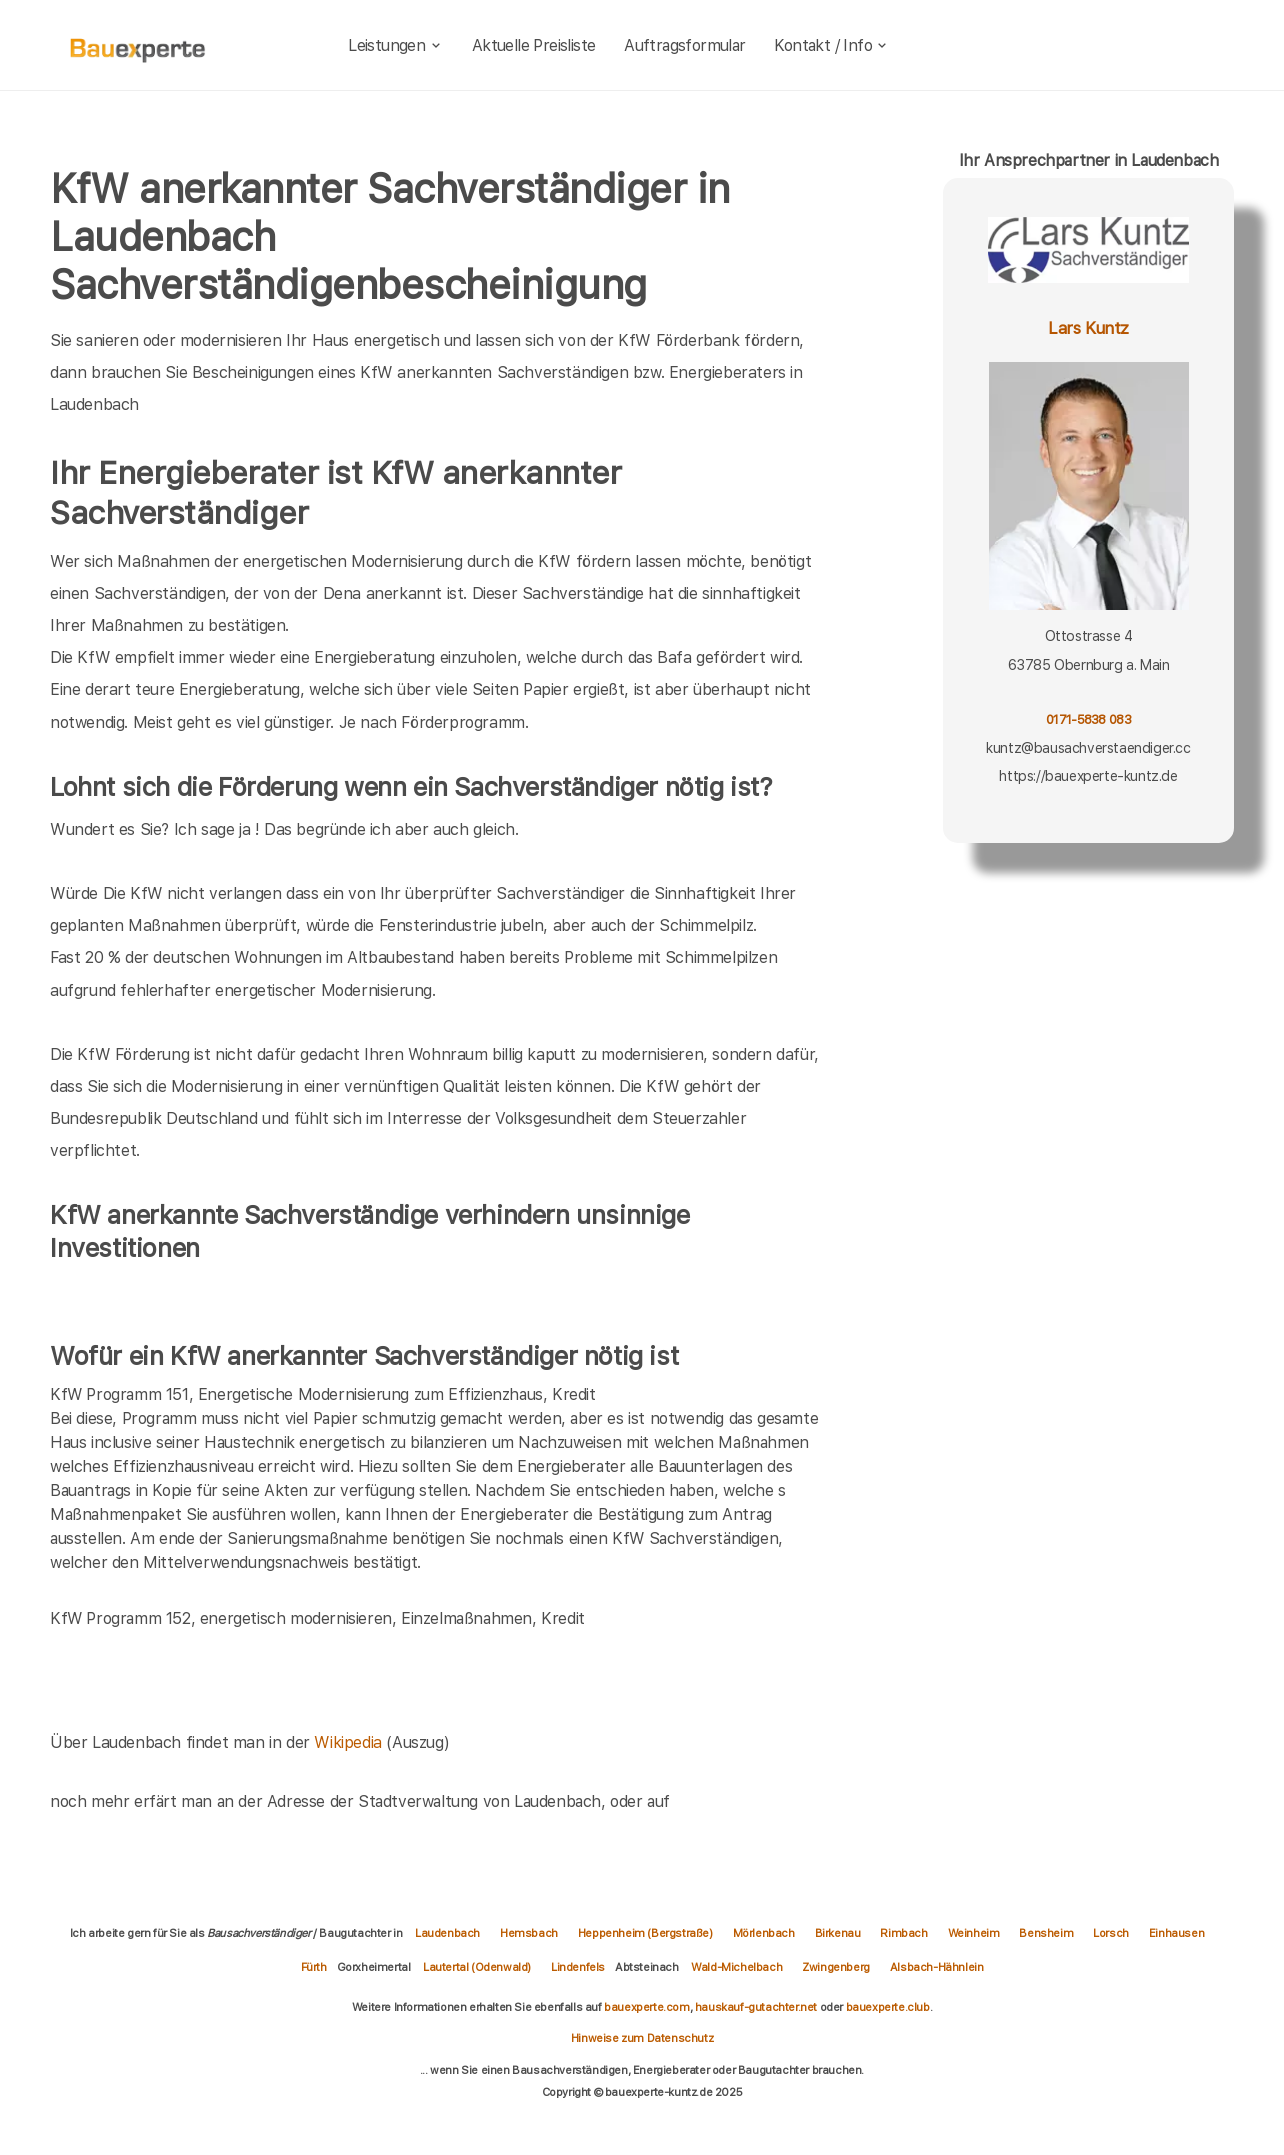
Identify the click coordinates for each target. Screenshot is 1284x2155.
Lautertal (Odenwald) (477, 1967)
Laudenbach (447, 1933)
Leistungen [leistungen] (395, 45)
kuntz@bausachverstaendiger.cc (1088, 748)
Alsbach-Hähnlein (937, 1967)
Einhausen (1176, 1933)
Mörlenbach (764, 1933)
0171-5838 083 (1088, 719)
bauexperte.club (888, 2007)
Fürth (314, 1967)
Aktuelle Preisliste (534, 45)
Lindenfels (578, 1967)
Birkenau (838, 1933)
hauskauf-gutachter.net (756, 2007)
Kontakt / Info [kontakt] (831, 45)
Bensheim (1046, 1933)
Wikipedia (350, 1742)
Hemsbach (529, 1933)
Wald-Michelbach (736, 1967)
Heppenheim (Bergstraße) (645, 1933)
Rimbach (903, 1933)
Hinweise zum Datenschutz (642, 2038)
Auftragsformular (684, 45)
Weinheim (974, 1933)
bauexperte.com (646, 2007)
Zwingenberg (836, 1967)
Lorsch (1111, 1933)
